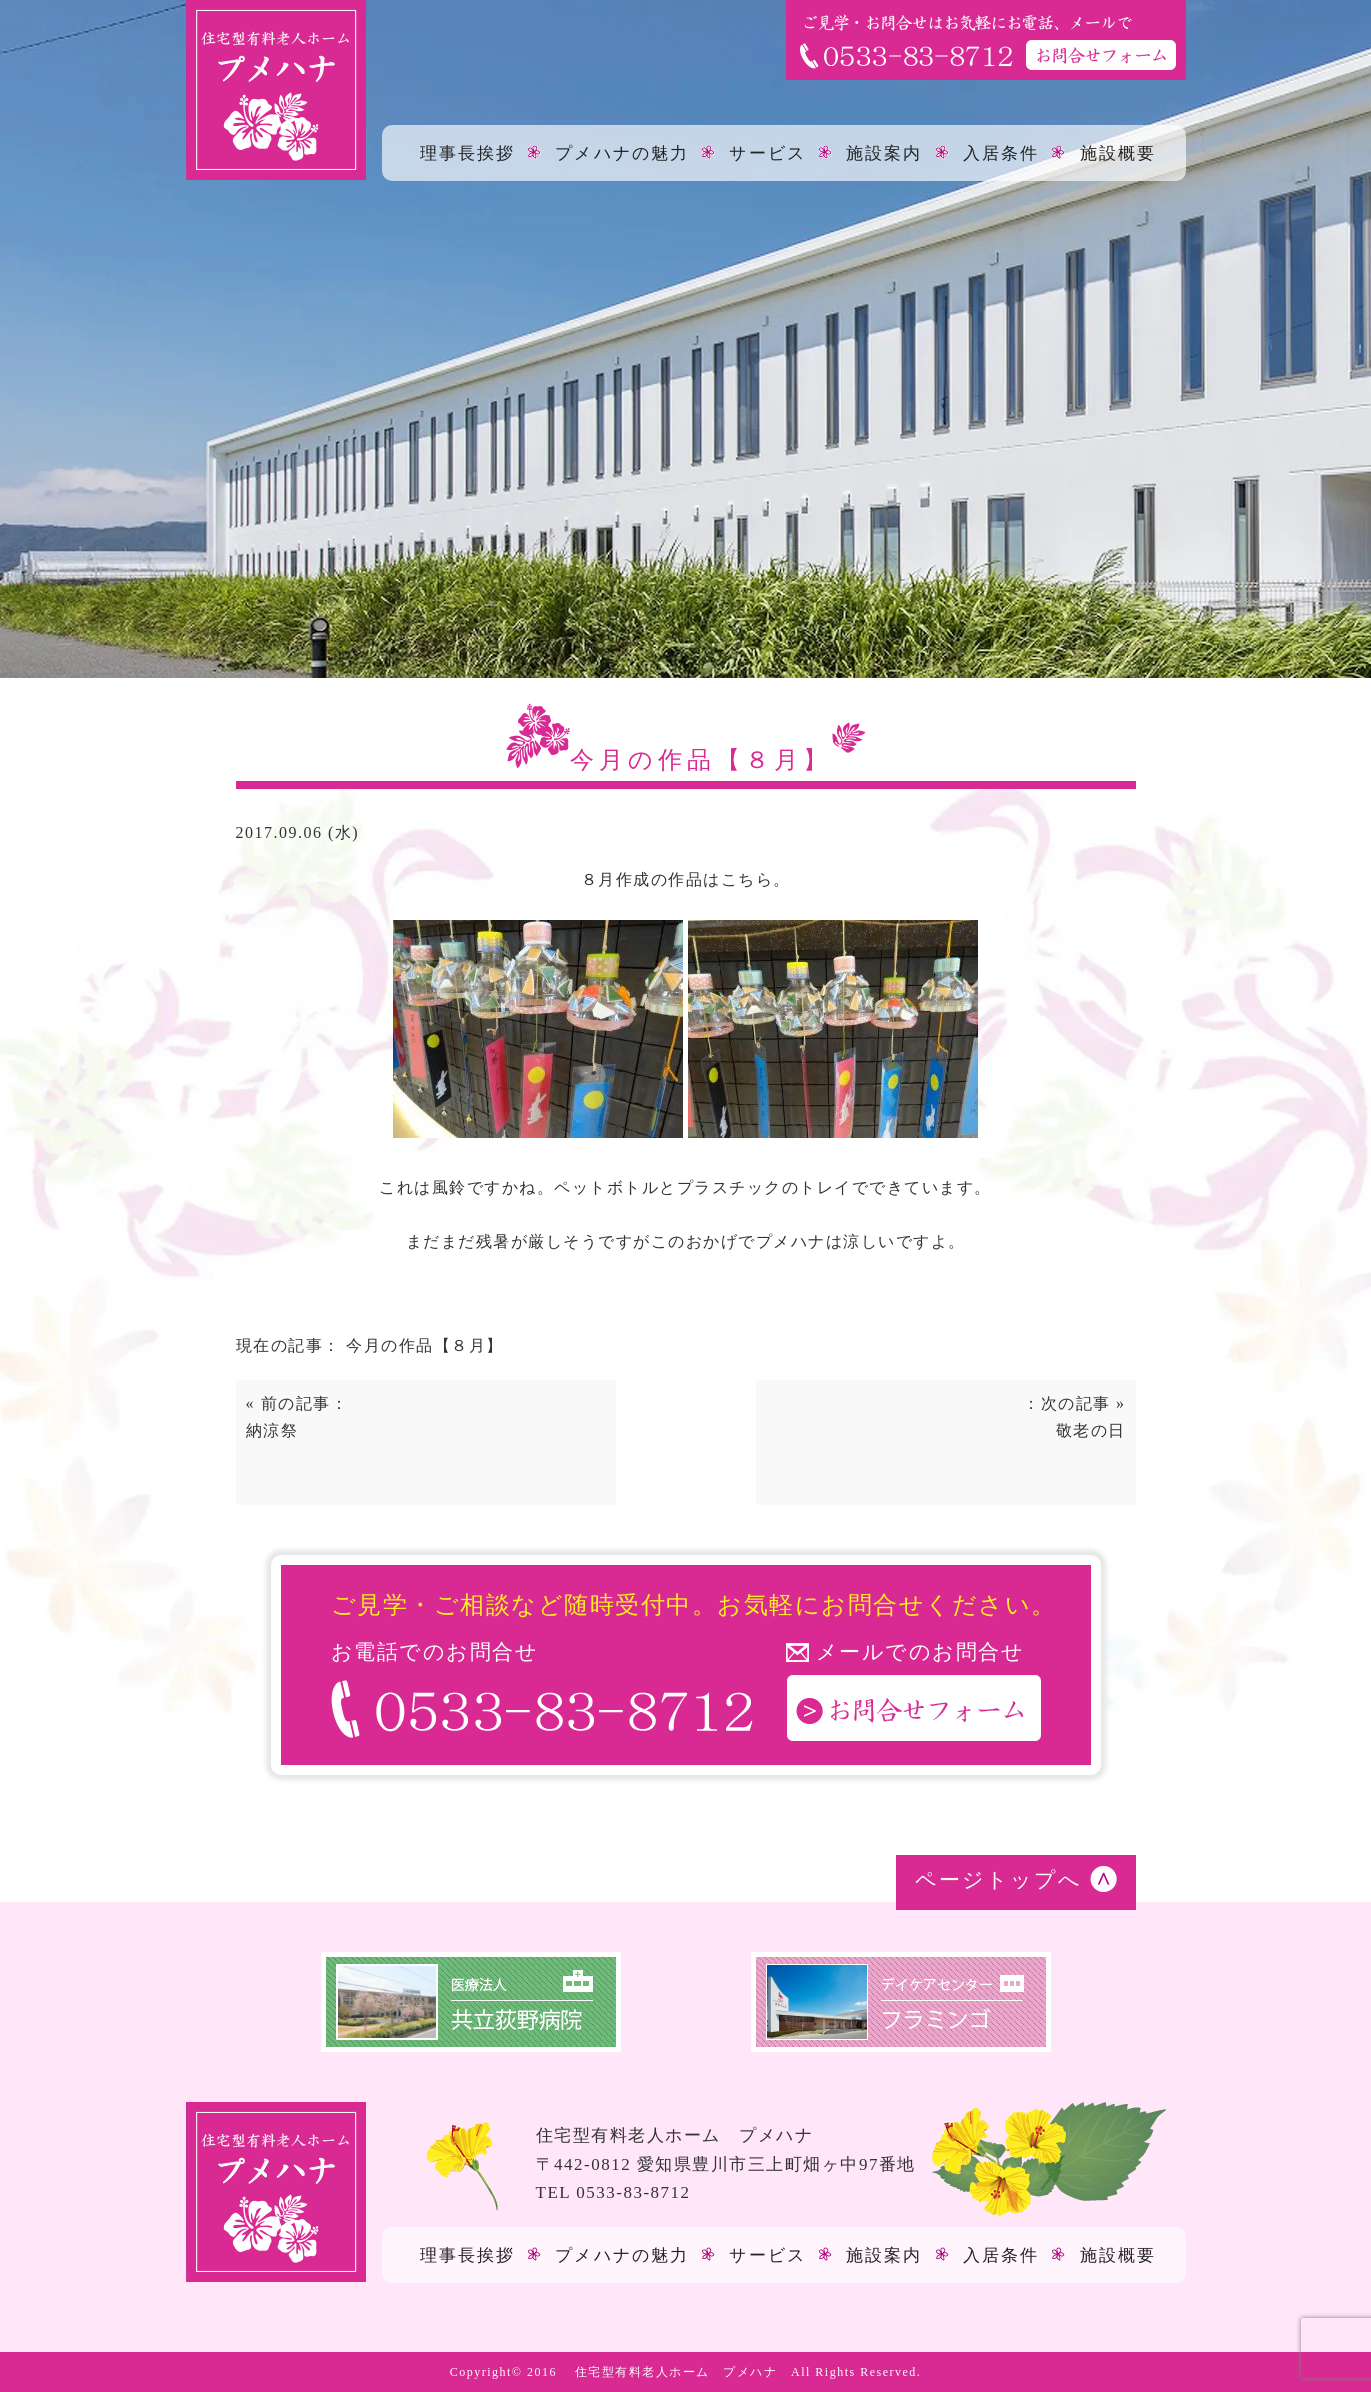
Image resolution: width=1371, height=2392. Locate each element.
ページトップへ (998, 1880)
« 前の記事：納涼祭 (297, 1417)
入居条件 (1001, 152)
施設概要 (1118, 152)
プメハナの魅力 (622, 152)
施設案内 (884, 152)
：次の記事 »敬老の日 (1074, 1417)
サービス (767, 152)
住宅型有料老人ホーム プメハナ (676, 2372)
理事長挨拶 (468, 152)
